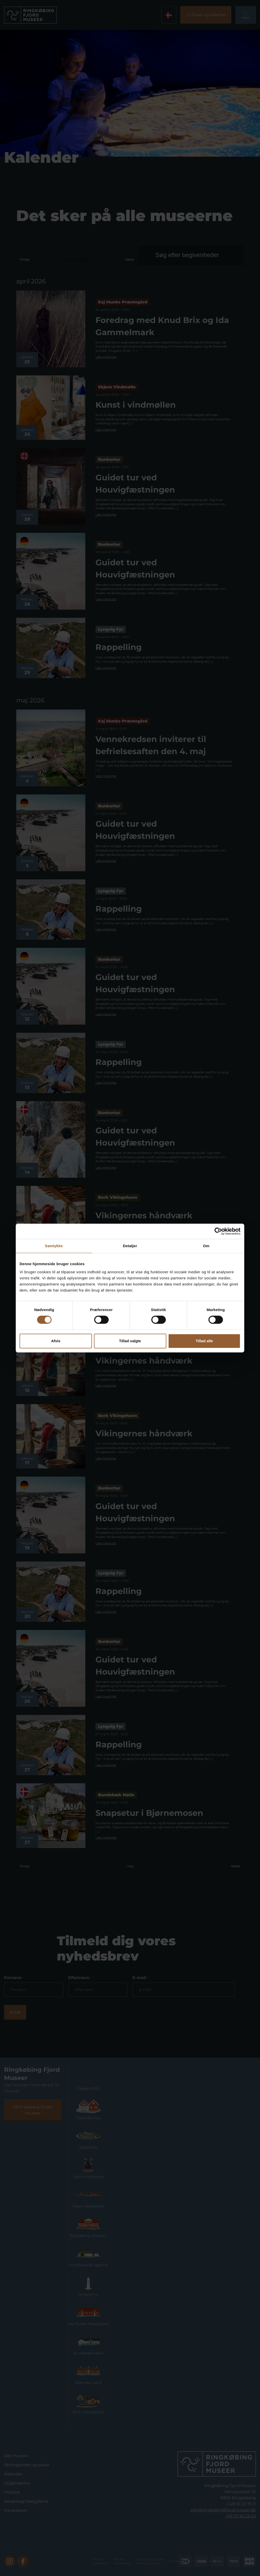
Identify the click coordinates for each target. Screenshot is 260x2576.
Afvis (55, 1341)
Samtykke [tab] (54, 1246)
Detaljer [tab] (130, 1246)
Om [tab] (206, 1246)
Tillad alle (204, 1341)
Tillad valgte (130, 1341)
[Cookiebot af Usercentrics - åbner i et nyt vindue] (218, 1231)
